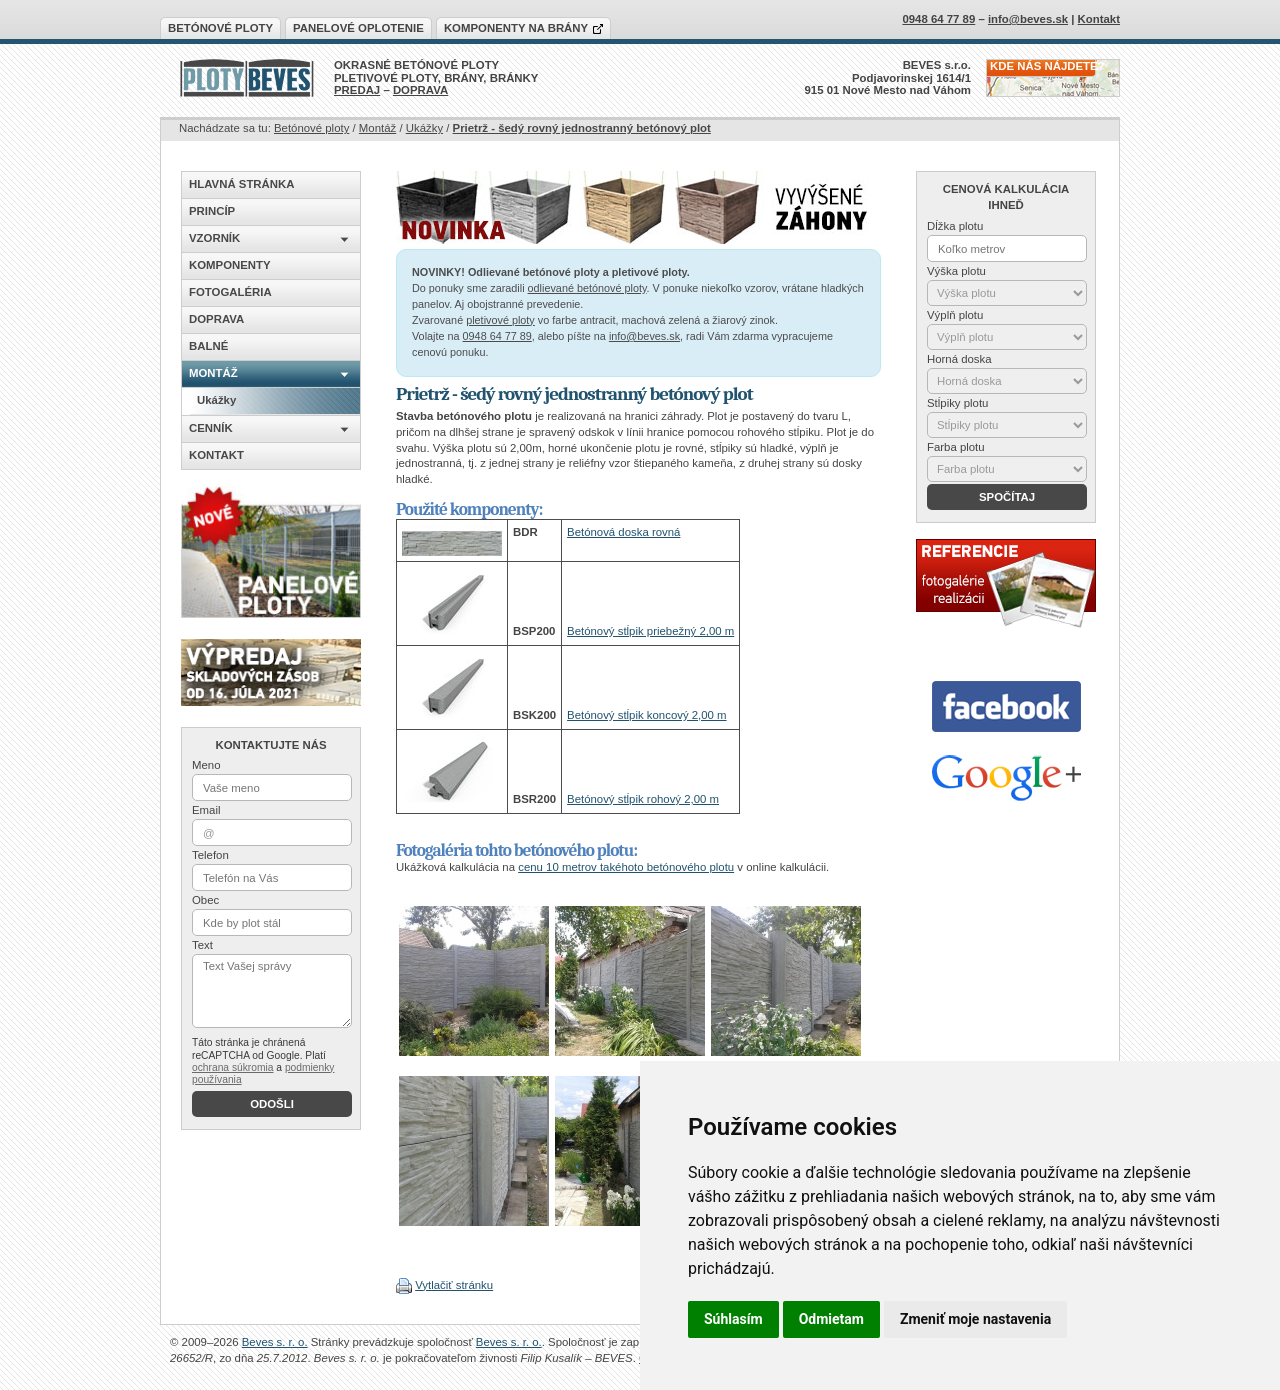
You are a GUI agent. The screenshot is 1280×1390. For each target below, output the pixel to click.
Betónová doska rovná (623, 532)
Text (202, 945)
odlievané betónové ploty (587, 288)
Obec (205, 900)
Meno (206, 765)
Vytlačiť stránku (454, 1285)
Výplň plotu (955, 315)
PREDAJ (357, 90)
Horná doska (959, 359)
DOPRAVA (420, 90)
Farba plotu (956, 447)
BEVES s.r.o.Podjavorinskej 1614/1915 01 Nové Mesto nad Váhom (888, 77)
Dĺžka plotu (955, 226)
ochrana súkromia (232, 1067)
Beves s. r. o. (275, 1342)
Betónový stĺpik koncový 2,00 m (647, 715)
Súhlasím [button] (733, 1319)
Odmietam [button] (831, 1319)
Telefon (210, 855)
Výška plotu (956, 271)
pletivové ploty (500, 320)
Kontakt (1099, 19)
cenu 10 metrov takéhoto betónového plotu (626, 867)
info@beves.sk (644, 336)
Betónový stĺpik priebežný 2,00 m (650, 631)
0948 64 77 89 (497, 336)
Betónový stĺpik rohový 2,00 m (643, 799)
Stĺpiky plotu (957, 403)
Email (206, 810)
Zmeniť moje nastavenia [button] (975, 1319)
